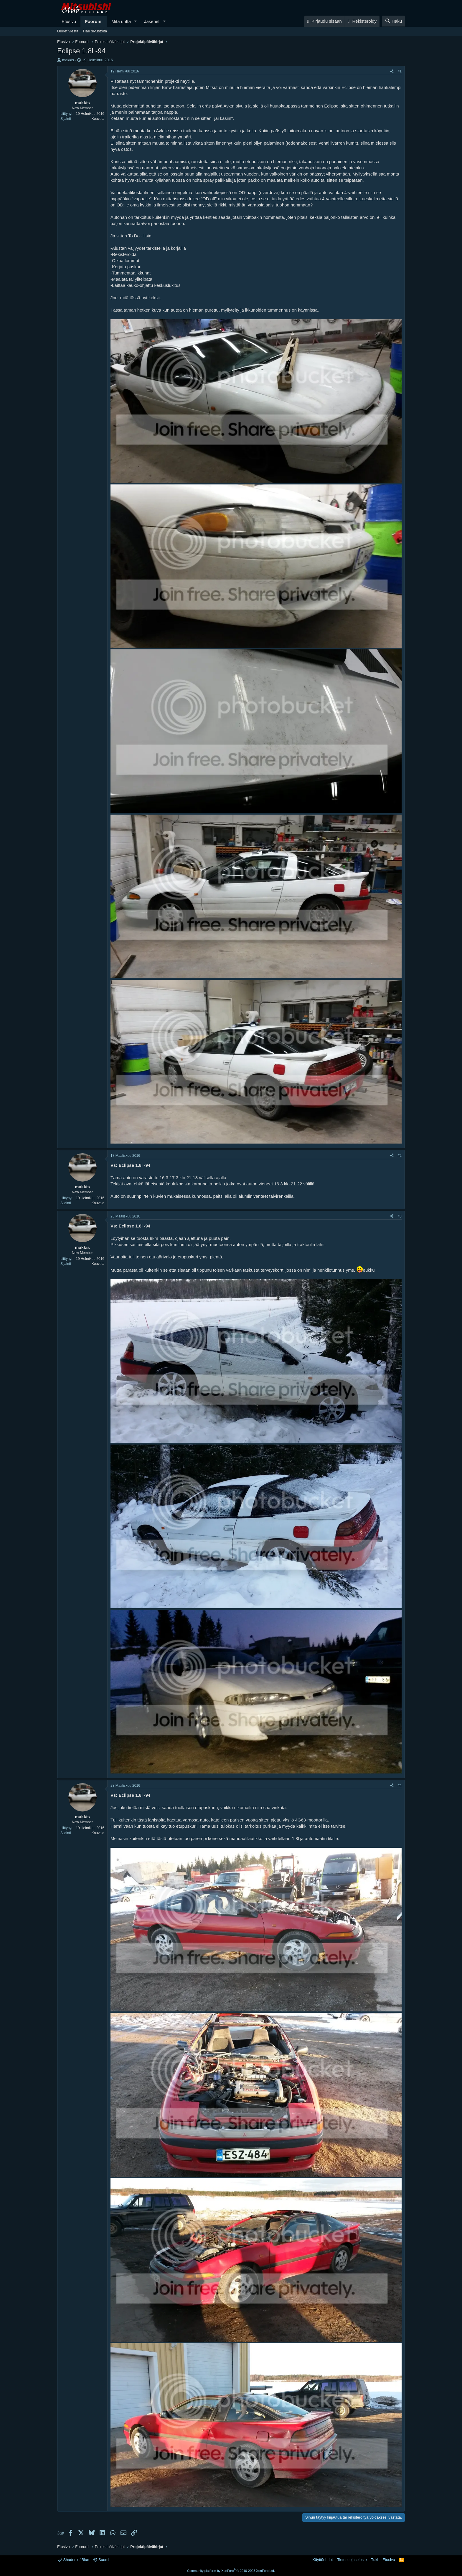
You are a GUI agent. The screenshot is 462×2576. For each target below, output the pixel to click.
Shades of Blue (73, 2559)
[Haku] (393, 21)
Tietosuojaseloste (352, 2559)
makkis (68, 60)
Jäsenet (152, 21)
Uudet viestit (67, 31)
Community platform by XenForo (231, 2570)
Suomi (101, 2559)
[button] (135, 21)
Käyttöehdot (322, 2559)
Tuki (374, 2559)
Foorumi (94, 21)
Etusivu (69, 21)
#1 (400, 71)
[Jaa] (392, 71)
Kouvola (98, 119)
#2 (400, 1156)
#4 (400, 1785)
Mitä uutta (121, 21)
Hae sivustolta (95, 31)
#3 (400, 1216)
